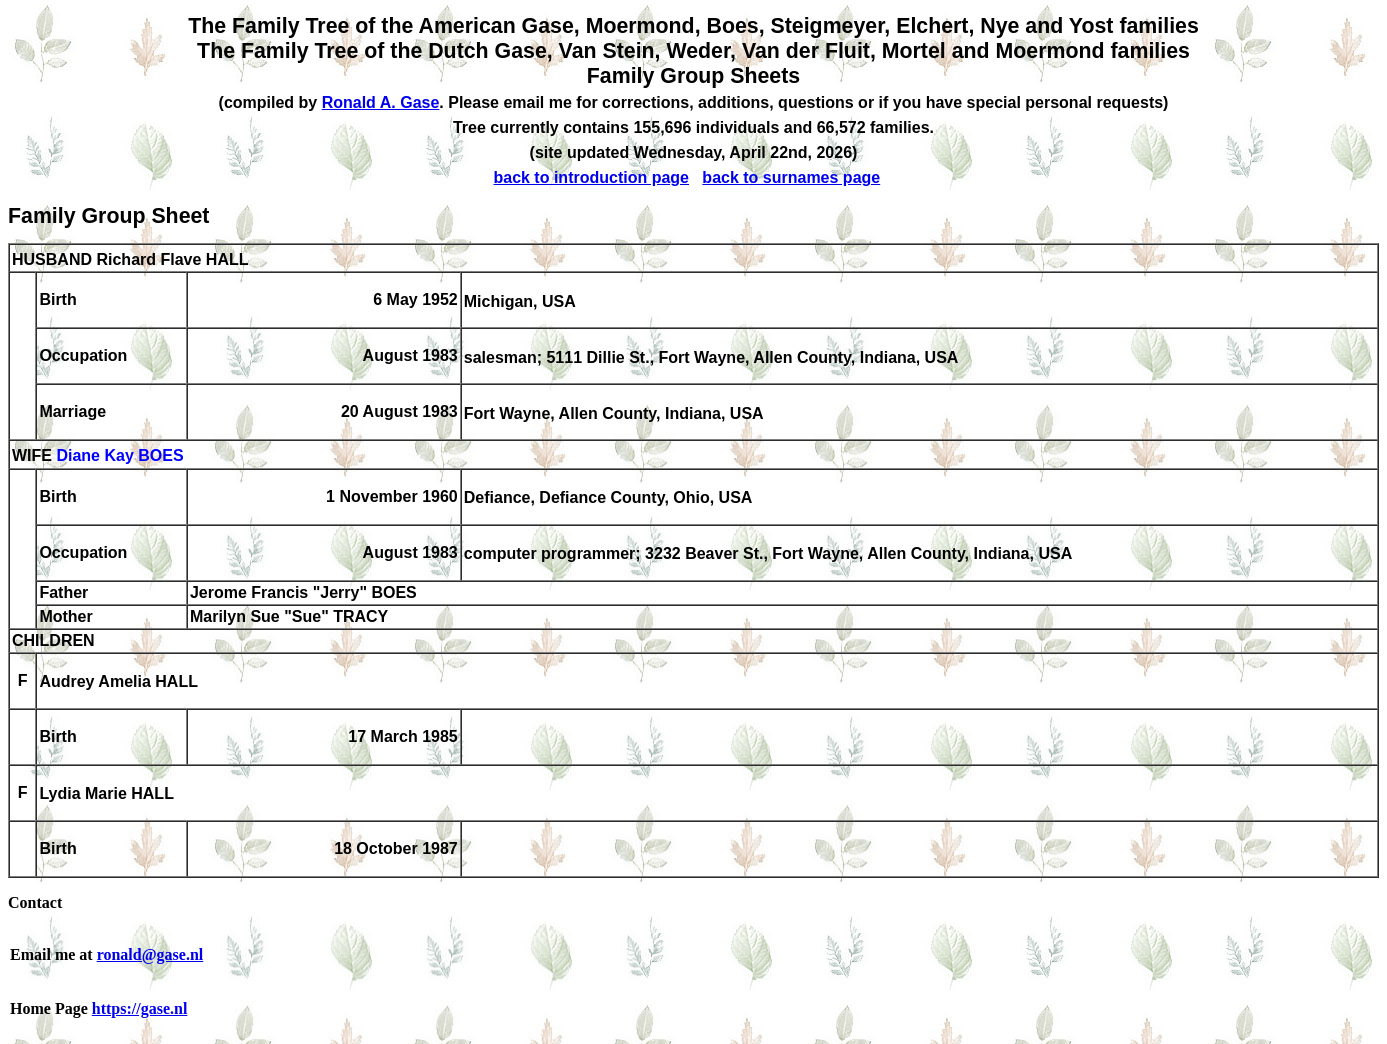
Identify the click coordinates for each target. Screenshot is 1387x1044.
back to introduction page (591, 177)
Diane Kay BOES (119, 456)
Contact (35, 902)
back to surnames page (791, 177)
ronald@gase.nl (150, 954)
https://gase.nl (140, 1008)
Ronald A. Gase (381, 102)
